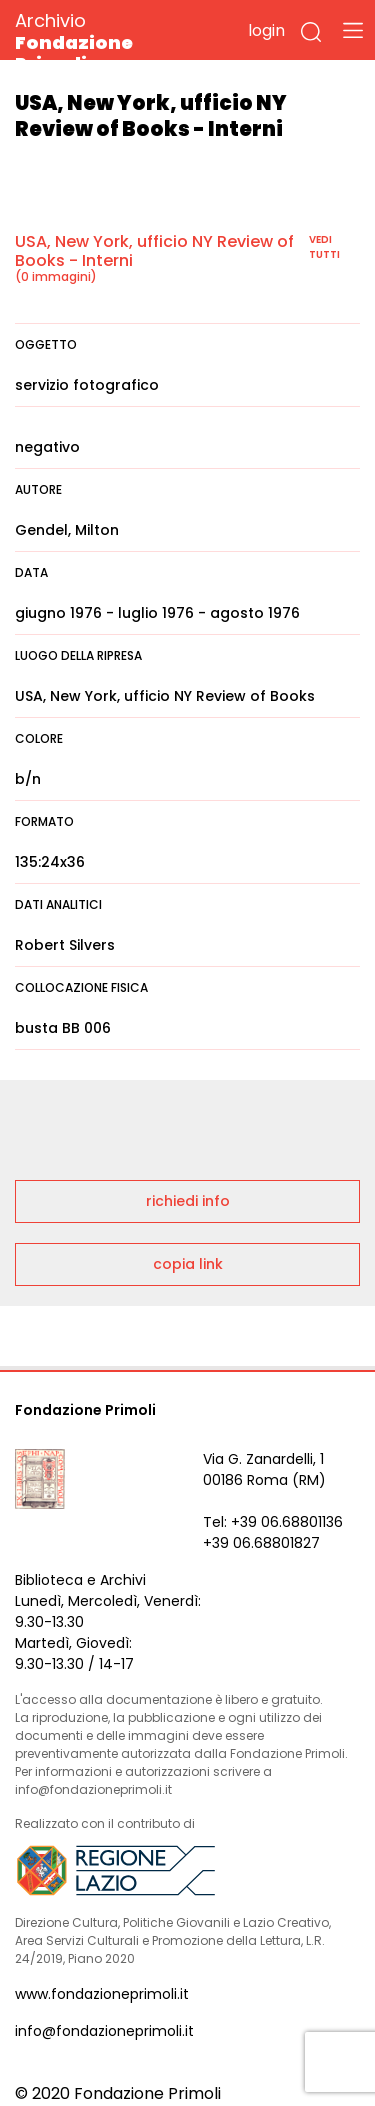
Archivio (109, 41)
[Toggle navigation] (353, 30)
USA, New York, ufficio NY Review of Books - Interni (154, 251)
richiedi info (188, 1201)
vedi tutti (324, 247)
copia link (188, 1264)
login (266, 30)
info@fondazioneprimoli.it (104, 2031)
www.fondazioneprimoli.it (102, 1994)
